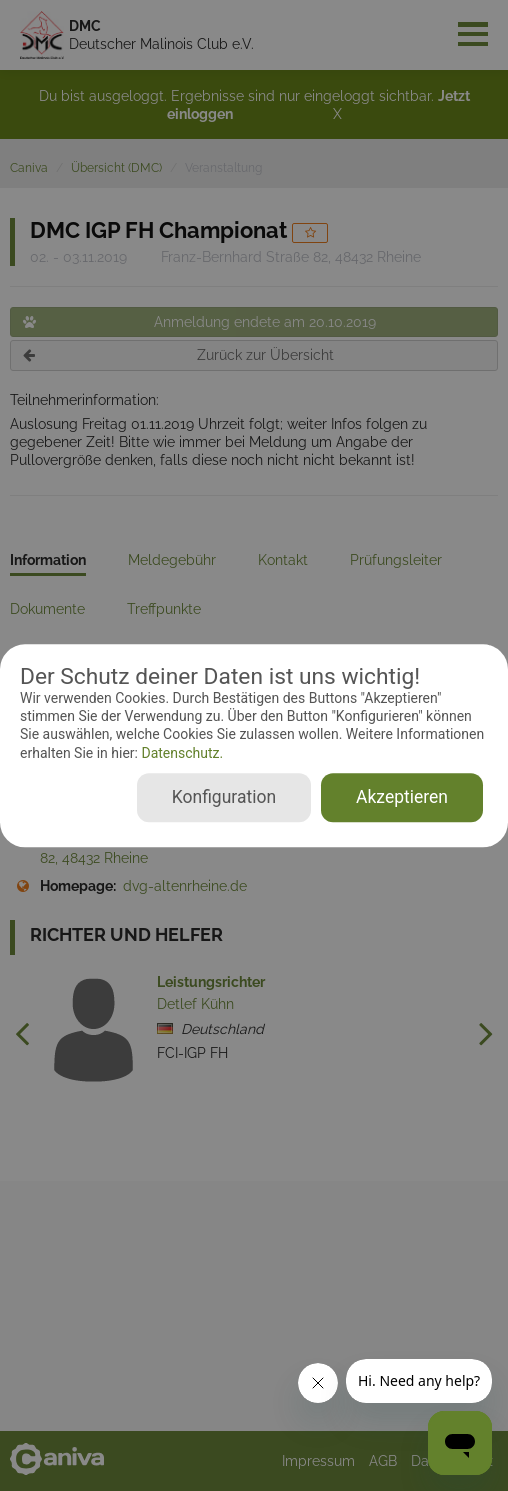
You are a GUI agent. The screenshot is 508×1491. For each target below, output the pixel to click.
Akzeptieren (402, 797)
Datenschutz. (180, 753)
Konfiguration (224, 797)
